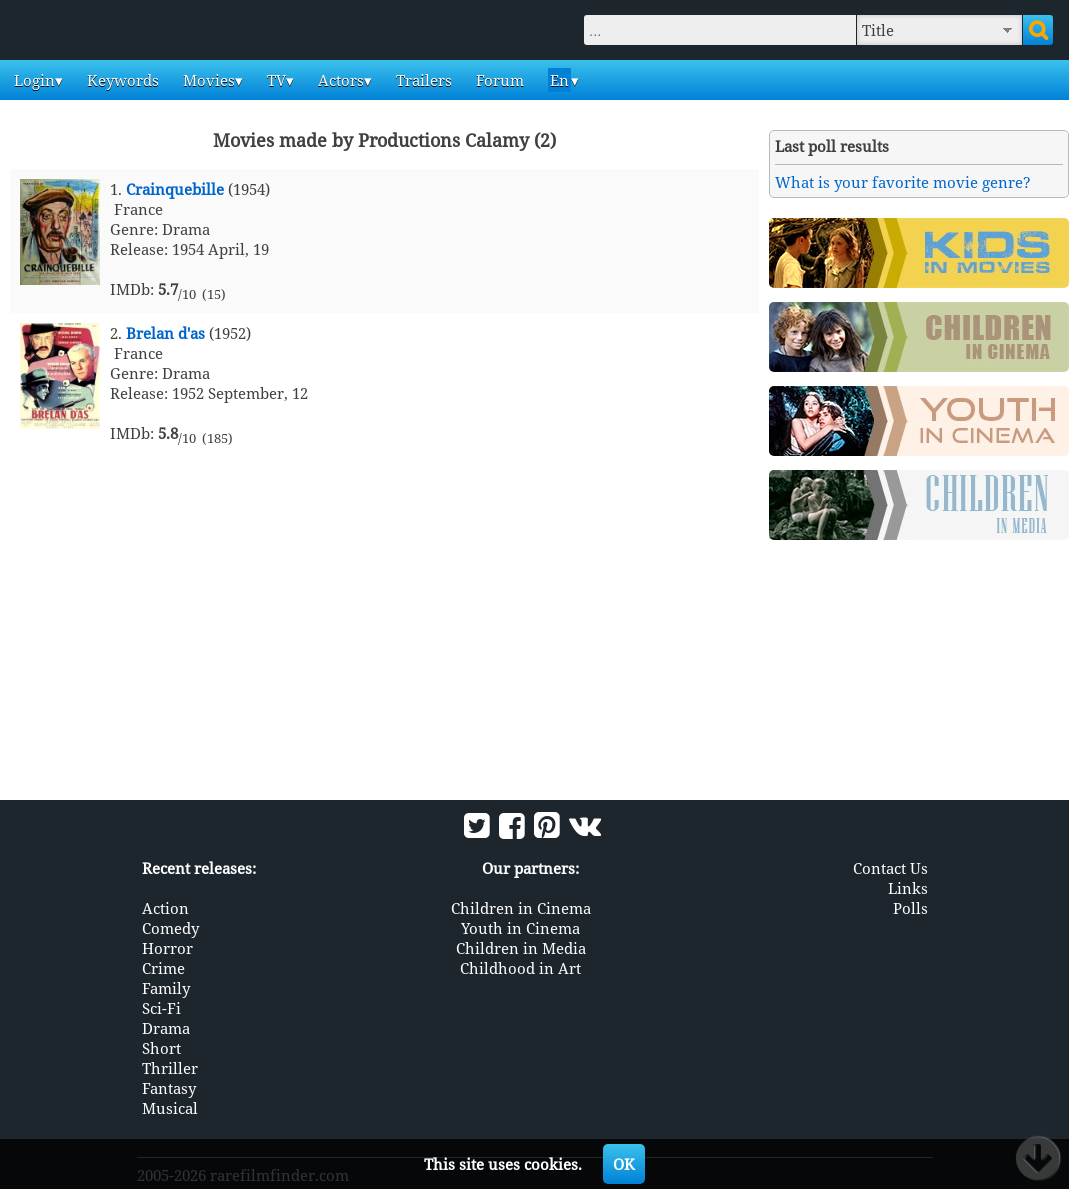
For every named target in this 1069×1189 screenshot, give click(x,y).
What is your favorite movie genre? (903, 182)
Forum (498, 80)
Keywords (121, 80)
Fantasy (169, 1088)
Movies (207, 80)
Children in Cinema (521, 908)
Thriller (170, 1068)
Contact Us (890, 868)
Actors (339, 80)
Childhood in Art (520, 968)
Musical (170, 1108)
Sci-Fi (161, 1008)
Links (908, 888)
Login (32, 80)
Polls (910, 908)
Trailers (422, 80)
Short (161, 1048)
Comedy (170, 928)
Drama (166, 1028)
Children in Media (521, 948)
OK (624, 1164)
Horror (167, 948)
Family (166, 988)
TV (274, 80)
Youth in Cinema (520, 928)
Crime (163, 968)
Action (165, 908)
